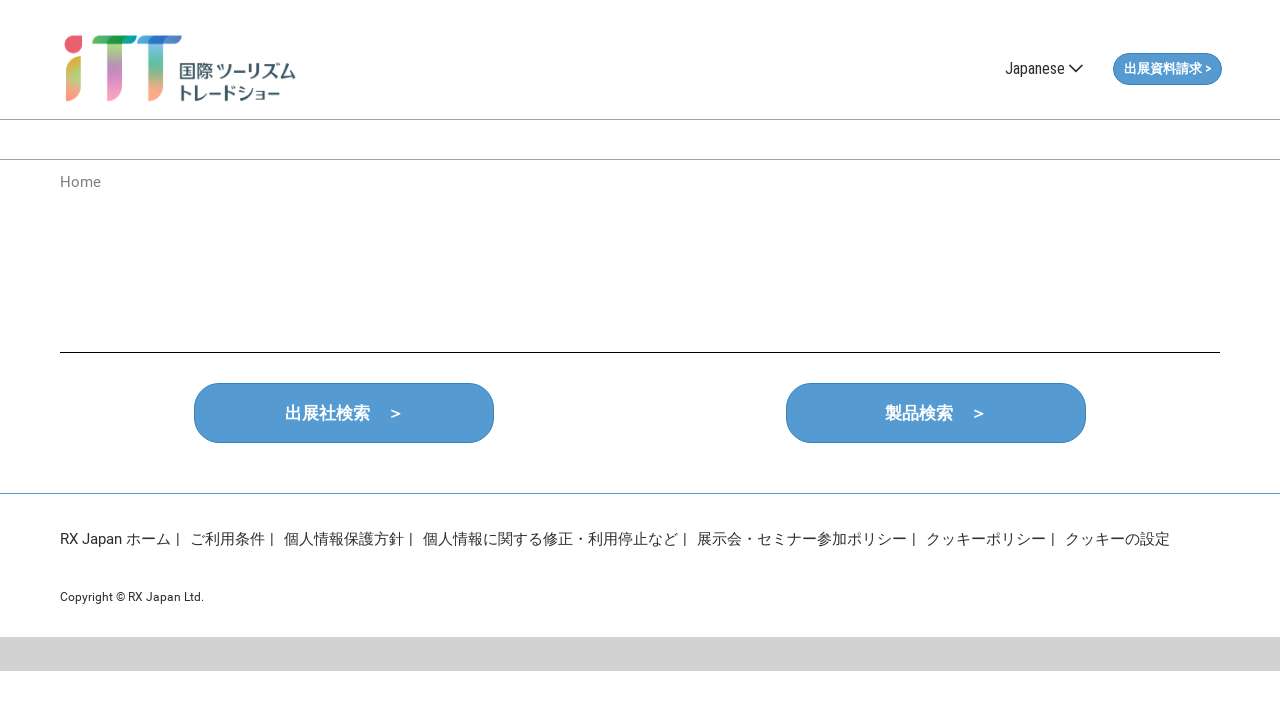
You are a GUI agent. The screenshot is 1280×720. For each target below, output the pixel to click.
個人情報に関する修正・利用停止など (550, 539)
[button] (1167, 69)
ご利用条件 (227, 539)
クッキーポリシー (986, 539)
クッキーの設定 (1117, 539)
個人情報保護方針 (344, 539)
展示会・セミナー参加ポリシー (802, 539)
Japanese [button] (1044, 68)
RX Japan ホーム (115, 539)
